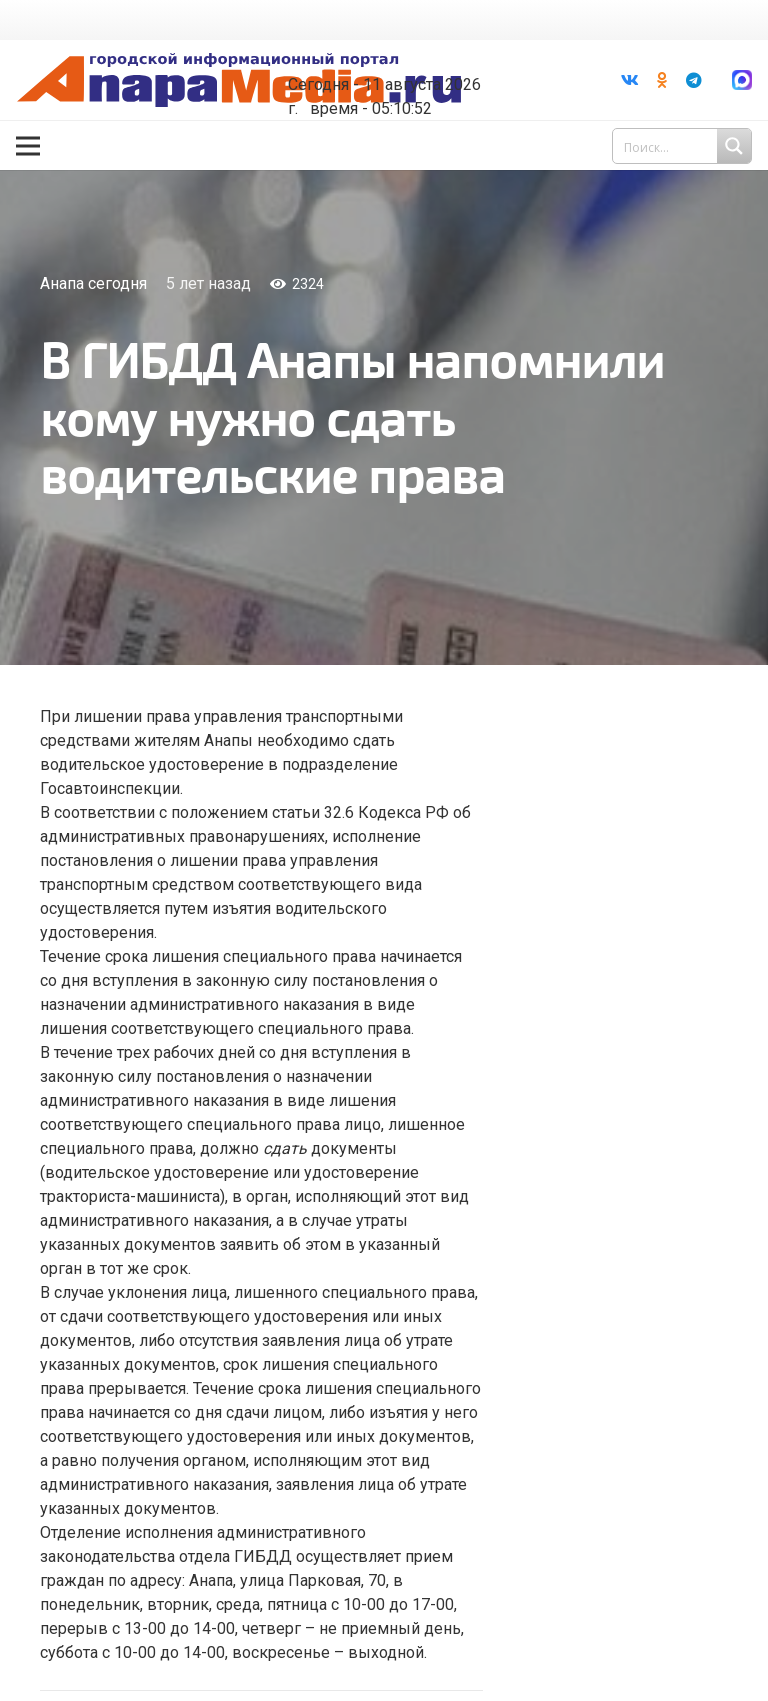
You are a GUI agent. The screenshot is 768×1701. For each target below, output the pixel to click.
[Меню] (28, 146)
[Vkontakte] (630, 80)
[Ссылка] (239, 80)
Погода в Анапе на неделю (396, 52)
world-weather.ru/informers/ (396, 70)
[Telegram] (694, 80)
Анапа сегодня (93, 283)
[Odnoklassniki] (662, 80)
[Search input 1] (684, 146)
